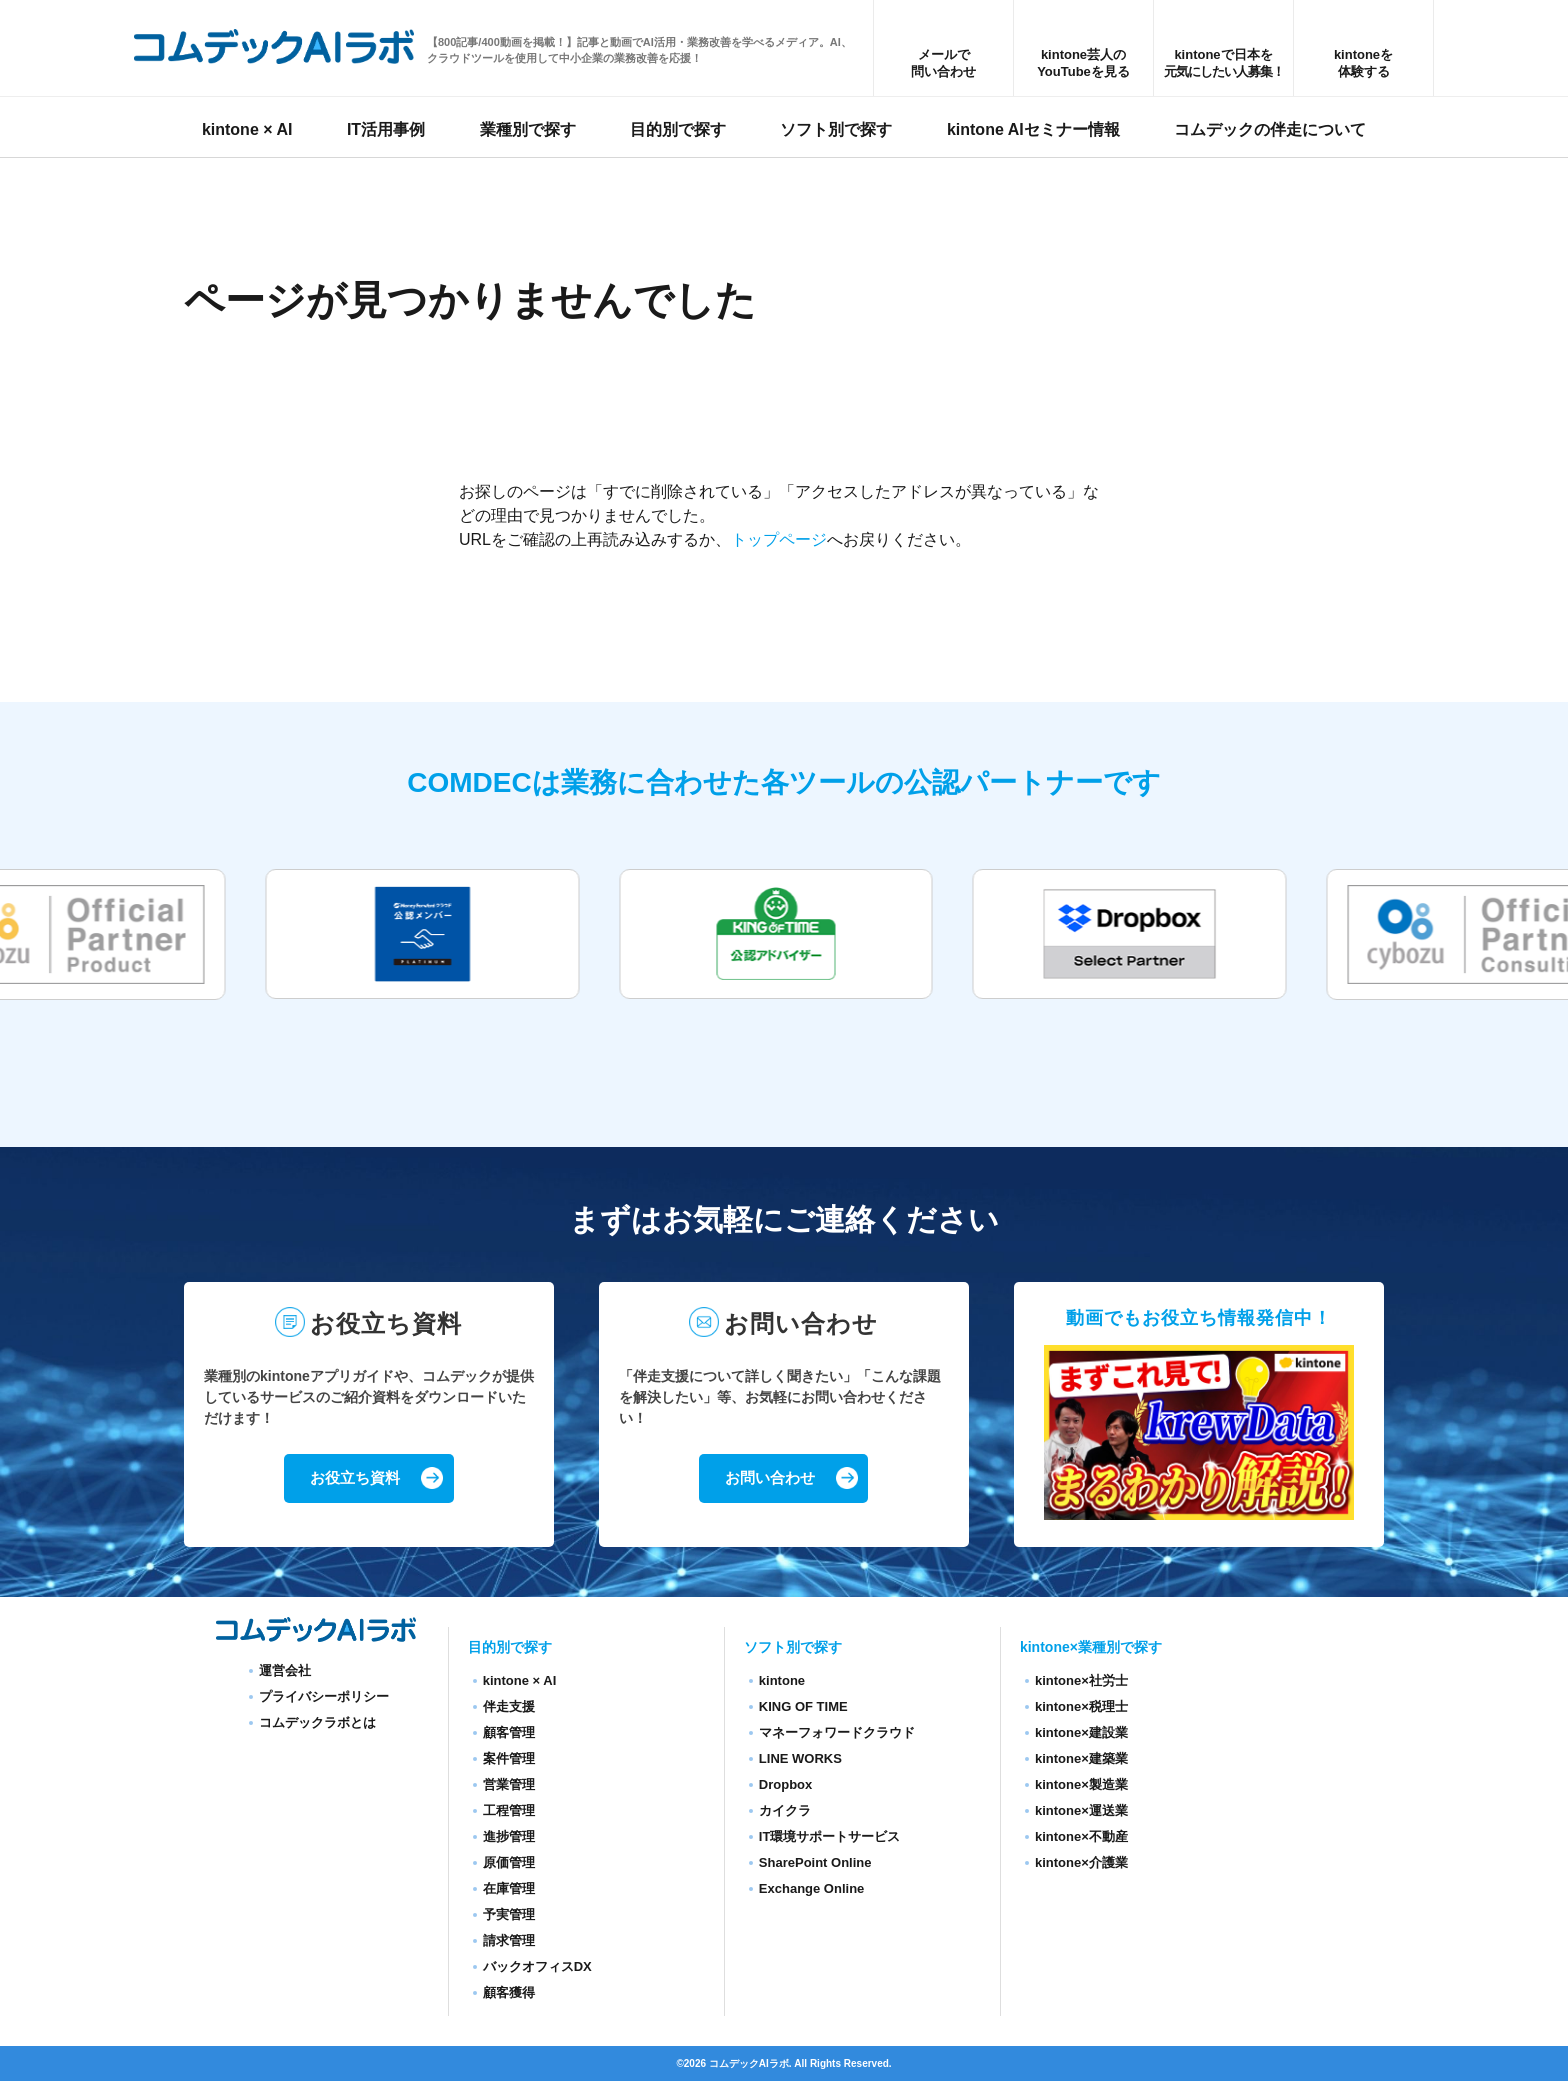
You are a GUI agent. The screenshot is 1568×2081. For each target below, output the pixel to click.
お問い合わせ (769, 1479)
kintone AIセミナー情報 (1033, 133)
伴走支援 (509, 1706)
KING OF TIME (803, 1706)
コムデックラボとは (317, 1722)
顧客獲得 (509, 1992)
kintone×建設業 (1081, 1732)
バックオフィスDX (537, 1966)
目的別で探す (678, 133)
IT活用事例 (386, 133)
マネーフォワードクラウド (837, 1732)
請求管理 (509, 1940)
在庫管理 (509, 1888)
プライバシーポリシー (324, 1696)
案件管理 (509, 1758)
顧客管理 (509, 1732)
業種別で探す (528, 133)
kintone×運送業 (1081, 1810)
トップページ (779, 539)
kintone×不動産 (1081, 1836)
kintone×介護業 (1081, 1862)
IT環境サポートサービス (830, 1836)
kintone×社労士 (1081, 1680)
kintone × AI (247, 133)
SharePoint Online (815, 1862)
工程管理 (509, 1810)
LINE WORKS (800, 1758)
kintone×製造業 (1081, 1784)
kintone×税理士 (1081, 1706)
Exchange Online (811, 1888)
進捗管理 (509, 1836)
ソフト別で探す (836, 133)
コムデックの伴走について (1270, 133)
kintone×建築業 (1081, 1758)
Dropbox (785, 1784)
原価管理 (509, 1862)
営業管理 (509, 1784)
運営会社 (285, 1670)
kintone (782, 1680)
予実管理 (509, 1914)
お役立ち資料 (354, 1479)
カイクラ (785, 1810)
